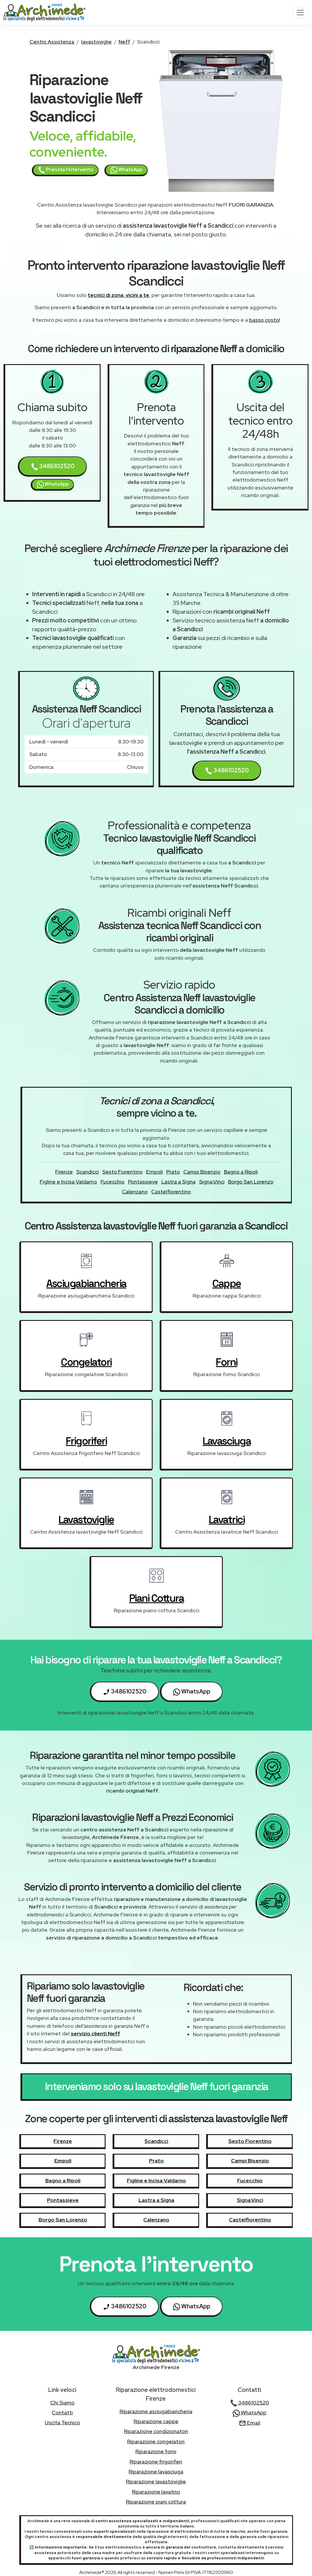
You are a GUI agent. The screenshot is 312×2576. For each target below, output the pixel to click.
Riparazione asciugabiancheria (156, 2411)
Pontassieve (143, 1181)
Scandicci (87, 1171)
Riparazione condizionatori (156, 2431)
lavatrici (227, 1519)
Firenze (64, 1171)
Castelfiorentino (171, 1191)
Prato (173, 1171)
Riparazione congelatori (156, 2441)
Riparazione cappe (156, 2421)
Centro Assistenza (52, 41)
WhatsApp (126, 170)
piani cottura (156, 1598)
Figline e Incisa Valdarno (68, 1181)
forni (226, 1362)
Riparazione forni (155, 2451)
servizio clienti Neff (95, 2033)
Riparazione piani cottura (156, 2501)
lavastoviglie (96, 41)
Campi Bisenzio (201, 1171)
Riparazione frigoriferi (156, 2461)
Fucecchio (113, 1181)
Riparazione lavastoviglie (156, 2481)
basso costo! (264, 319)
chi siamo (62, 2402)
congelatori (86, 1362)
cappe (226, 1283)
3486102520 (53, 466)
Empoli (154, 1171)
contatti (62, 2412)
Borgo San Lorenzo (250, 1181)
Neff (124, 41)
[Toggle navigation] (300, 12)
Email (249, 2422)
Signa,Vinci (212, 1181)
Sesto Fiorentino (122, 1171)
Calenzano (135, 1191)
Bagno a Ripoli (241, 1171)
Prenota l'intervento (65, 170)
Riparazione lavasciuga (156, 2471)
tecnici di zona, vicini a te (118, 295)
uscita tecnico (62, 2422)
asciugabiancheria (86, 1283)
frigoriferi (86, 1441)
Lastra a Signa (178, 1181)
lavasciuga (227, 1441)
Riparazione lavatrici (156, 2491)
